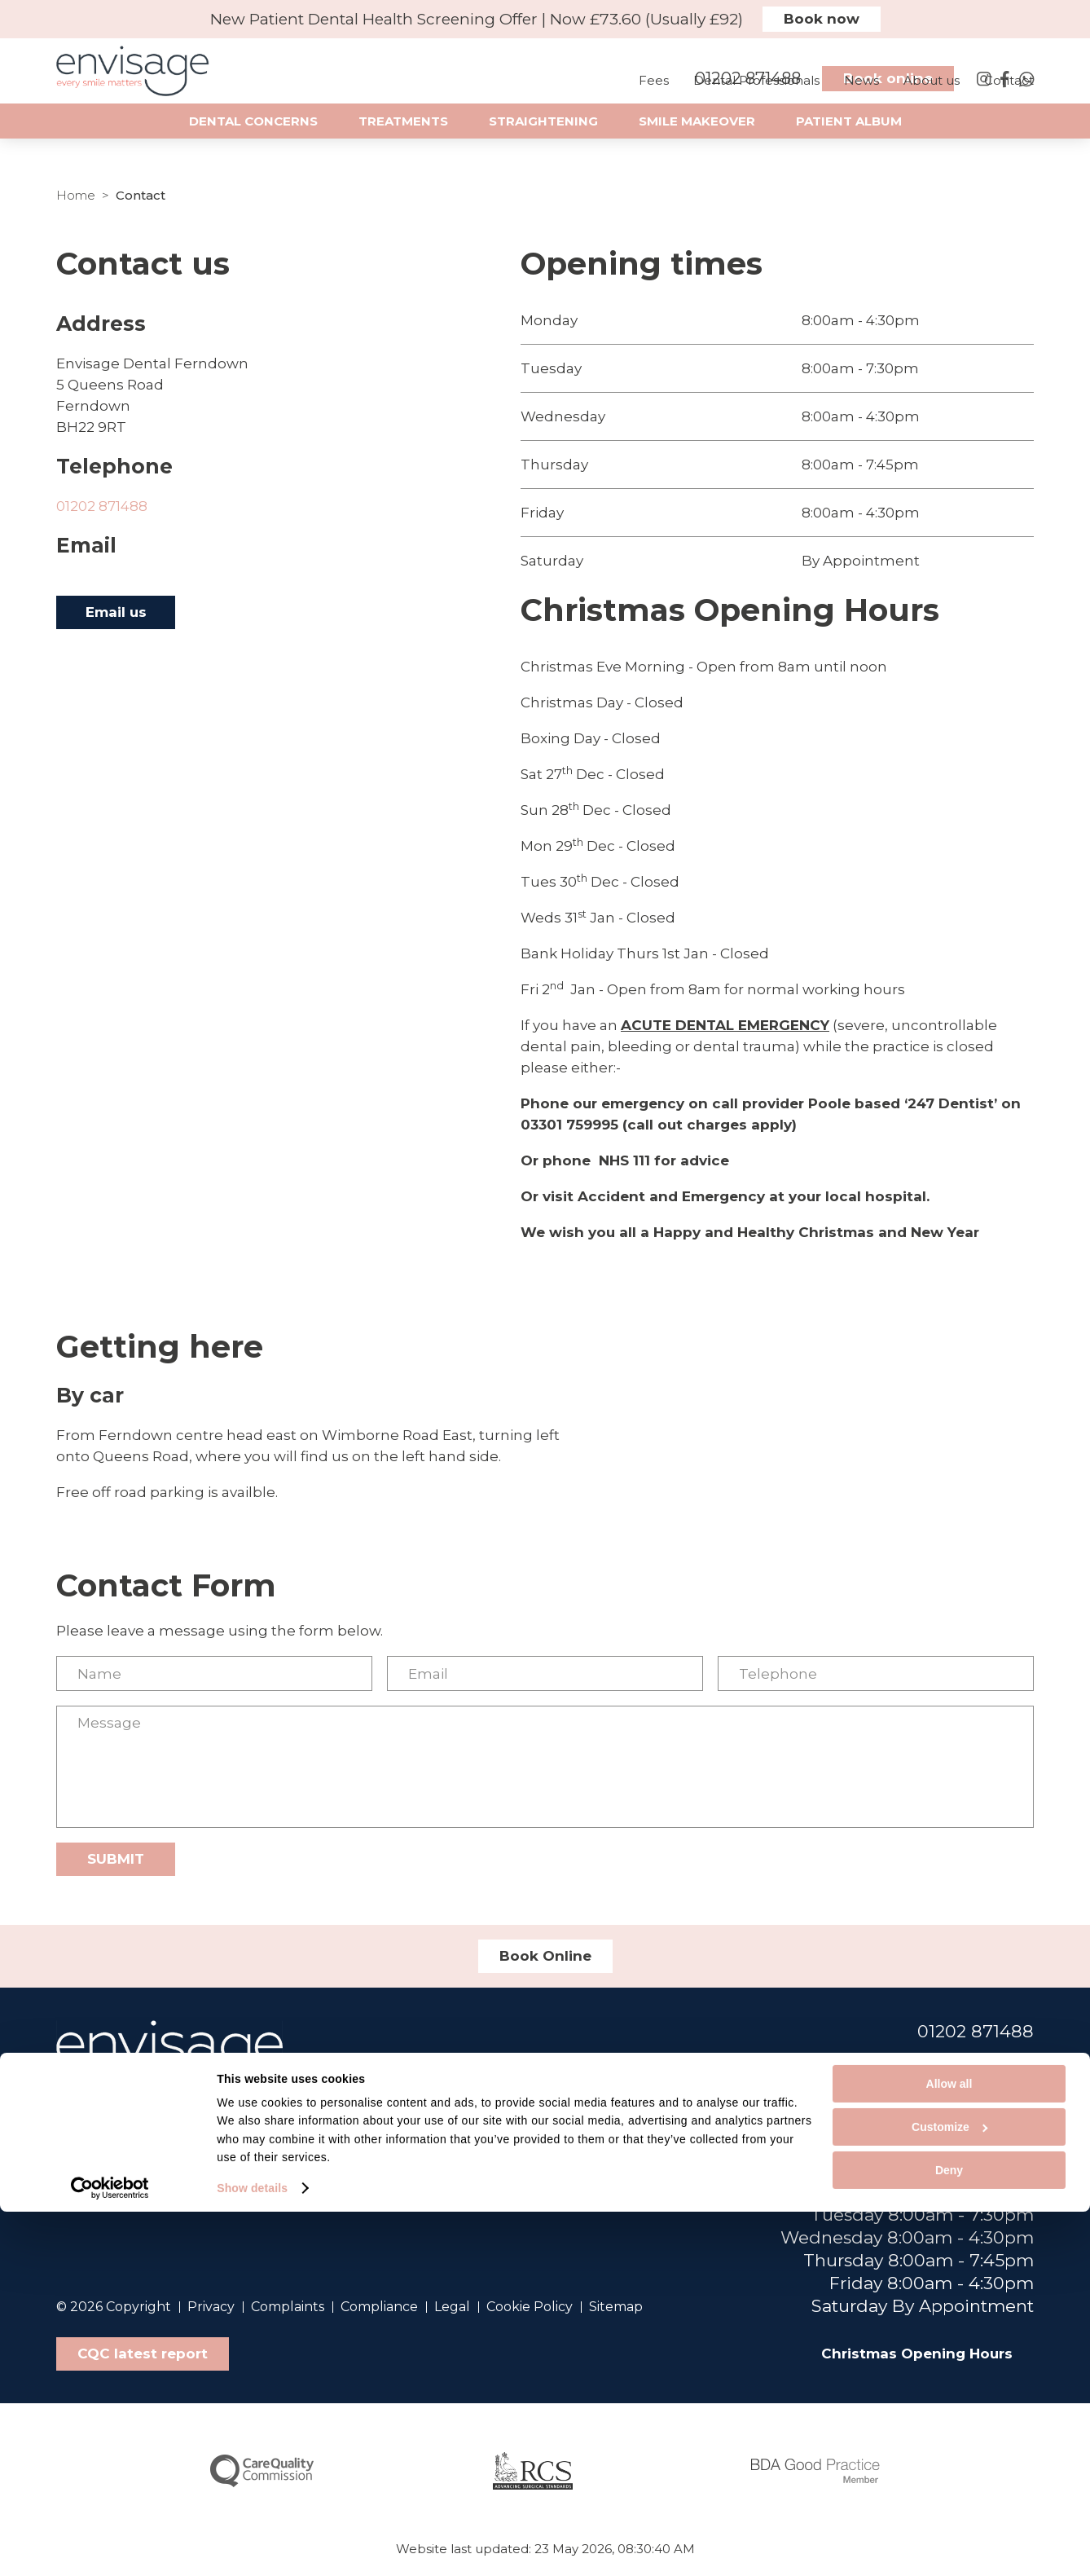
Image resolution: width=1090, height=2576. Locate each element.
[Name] (214, 1673)
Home (75, 195)
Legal (452, 2306)
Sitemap (616, 2306)
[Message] (545, 1767)
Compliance (379, 2306)
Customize (949, 2492)
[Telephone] (876, 1673)
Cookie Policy (529, 2306)
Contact (1009, 96)
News (861, 96)
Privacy (211, 2306)
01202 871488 (101, 506)
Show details (252, 2552)
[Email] (545, 1673)
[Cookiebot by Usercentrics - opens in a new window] (110, 2552)
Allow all (949, 2448)
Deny (949, 2535)
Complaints (287, 2306)
